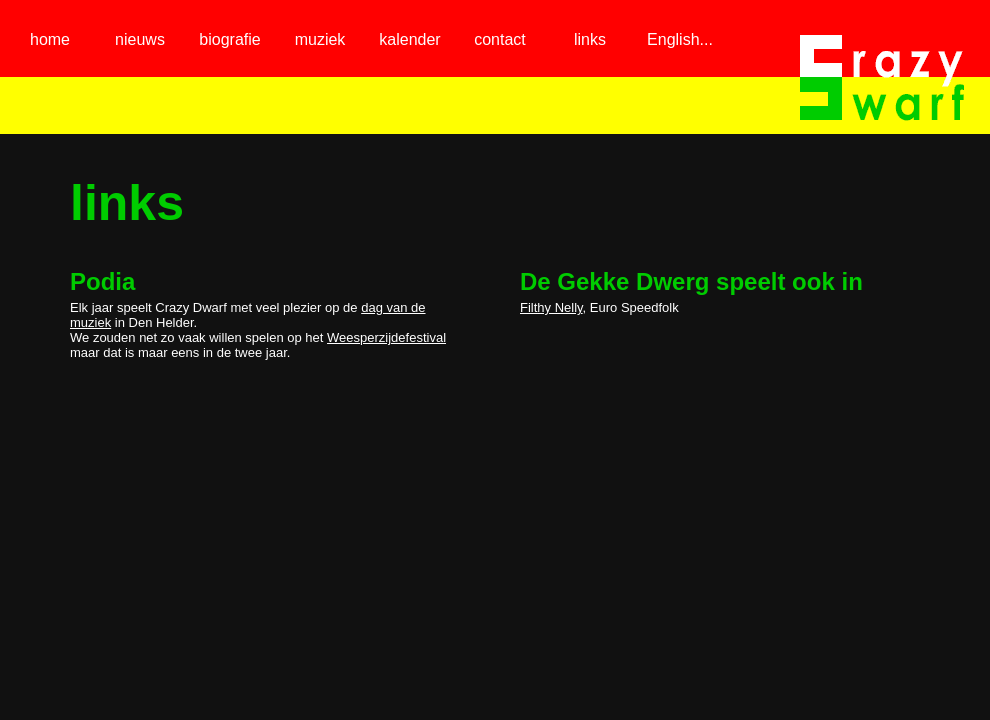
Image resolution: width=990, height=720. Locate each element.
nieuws (140, 39)
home (50, 39)
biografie (229, 39)
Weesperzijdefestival (386, 337)
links (590, 39)
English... (680, 39)
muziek (320, 39)
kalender (409, 39)
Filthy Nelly (551, 307)
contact (500, 39)
